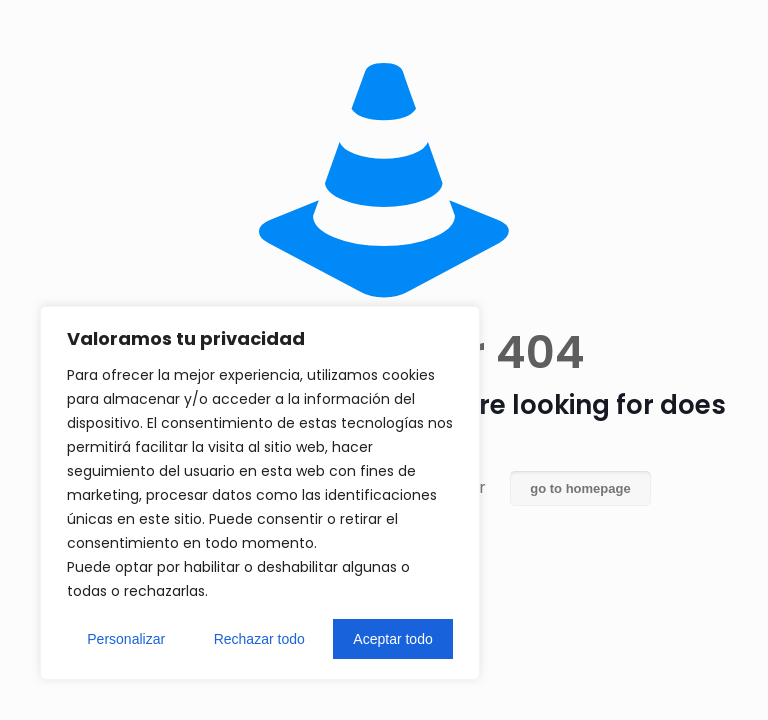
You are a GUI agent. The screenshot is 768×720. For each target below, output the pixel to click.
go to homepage (580, 488)
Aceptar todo (392, 639)
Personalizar (126, 639)
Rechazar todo (259, 639)
